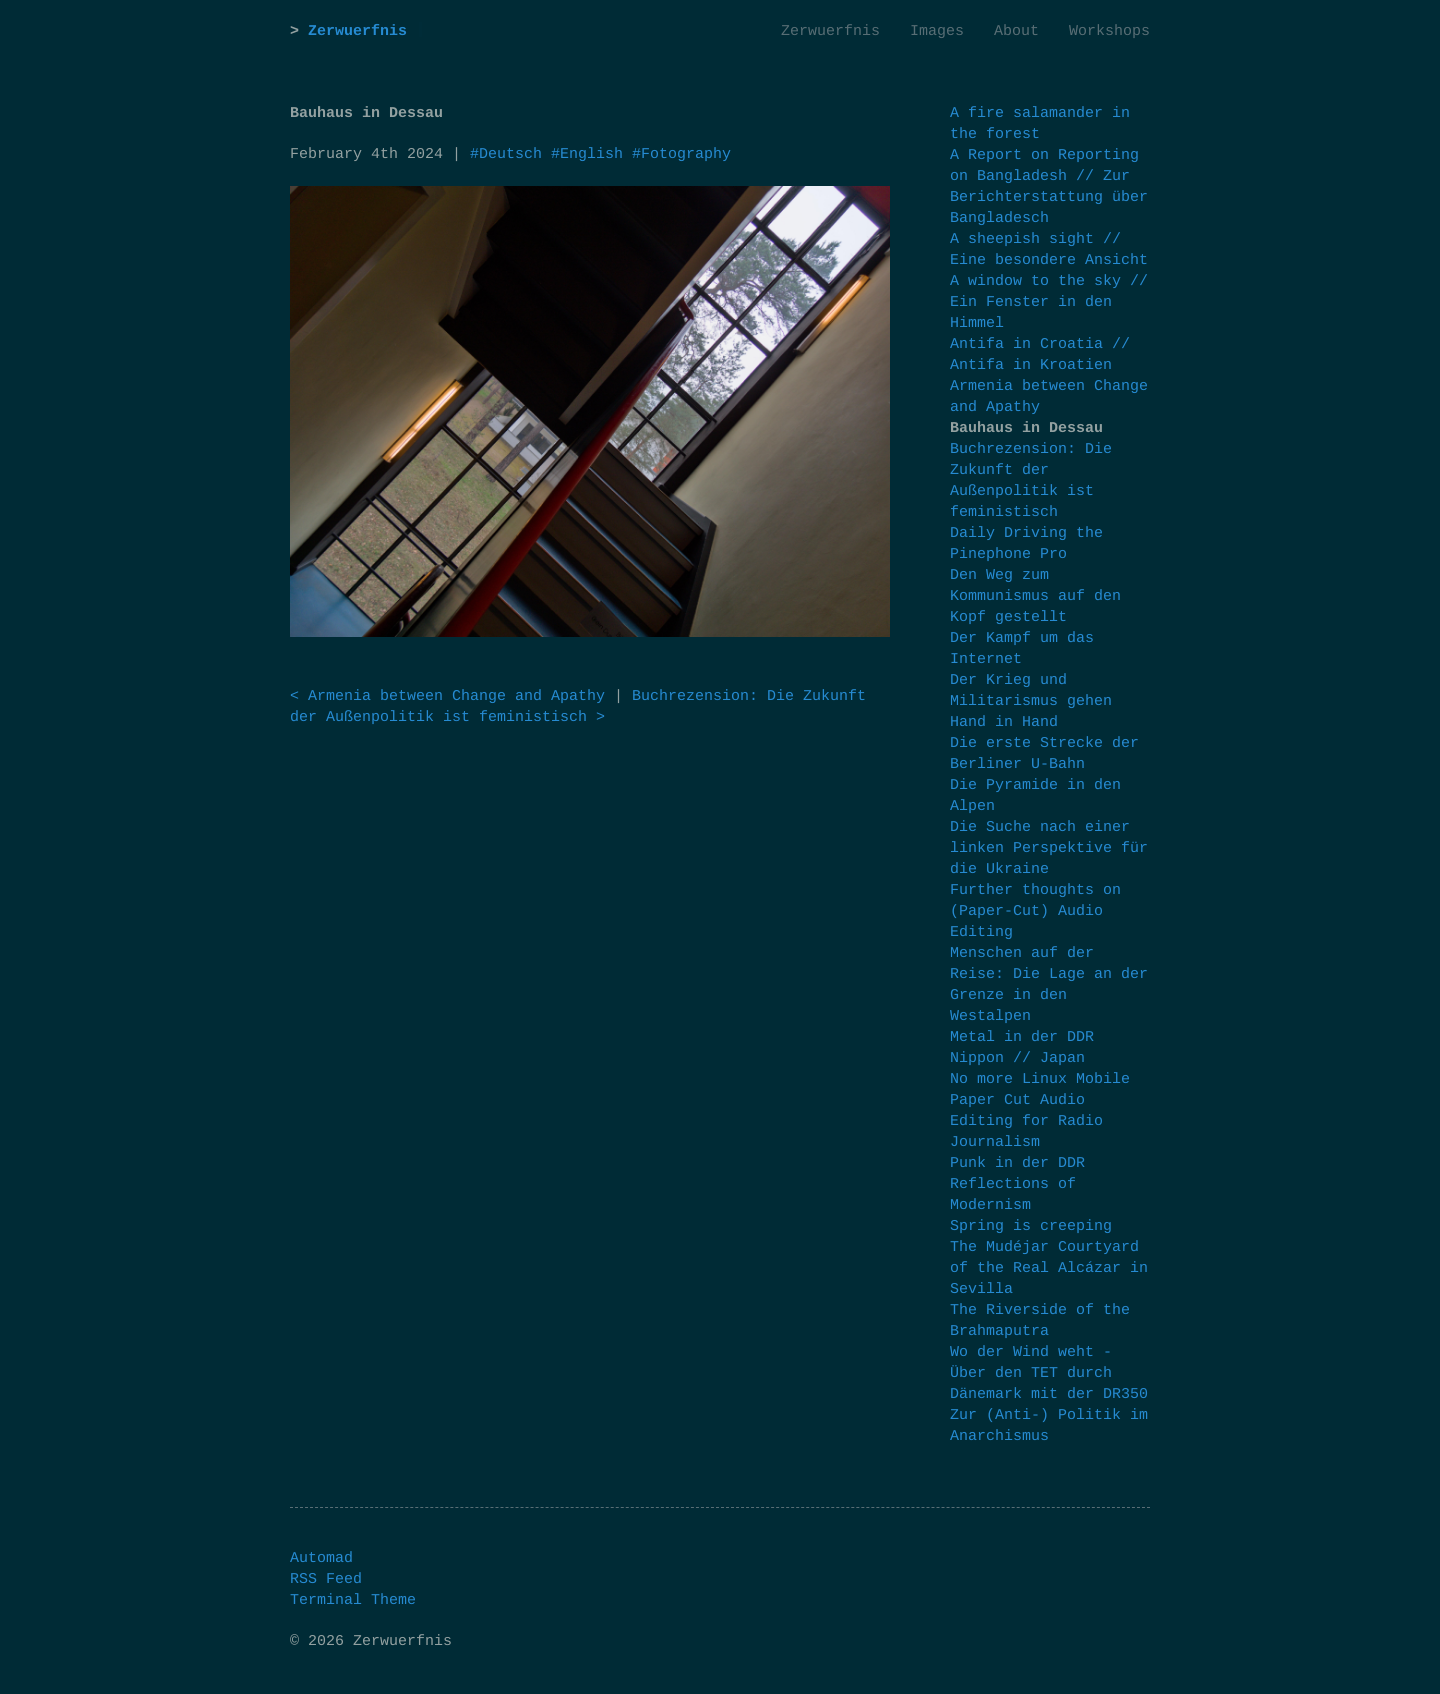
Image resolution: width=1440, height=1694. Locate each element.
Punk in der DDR (1017, 1163)
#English (587, 154)
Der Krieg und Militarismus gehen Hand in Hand (1031, 701)
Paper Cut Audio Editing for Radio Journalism (1026, 1121)
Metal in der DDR (1022, 1037)
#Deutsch (506, 154)
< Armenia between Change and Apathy (447, 696)
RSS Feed (326, 1579)
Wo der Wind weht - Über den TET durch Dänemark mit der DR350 (1049, 1373)
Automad (321, 1558)
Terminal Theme (353, 1600)
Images (937, 31)
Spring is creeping (1031, 1226)
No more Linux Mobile (1040, 1079)
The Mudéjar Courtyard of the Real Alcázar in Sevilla (1049, 1268)
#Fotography (681, 154)
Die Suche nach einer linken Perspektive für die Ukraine (1049, 848)
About (1016, 31)
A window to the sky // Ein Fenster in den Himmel (1049, 302)
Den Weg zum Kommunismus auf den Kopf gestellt (1035, 596)
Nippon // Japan (1017, 1058)
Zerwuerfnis (357, 31)
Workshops (1109, 31)
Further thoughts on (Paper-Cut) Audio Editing (1035, 911)
